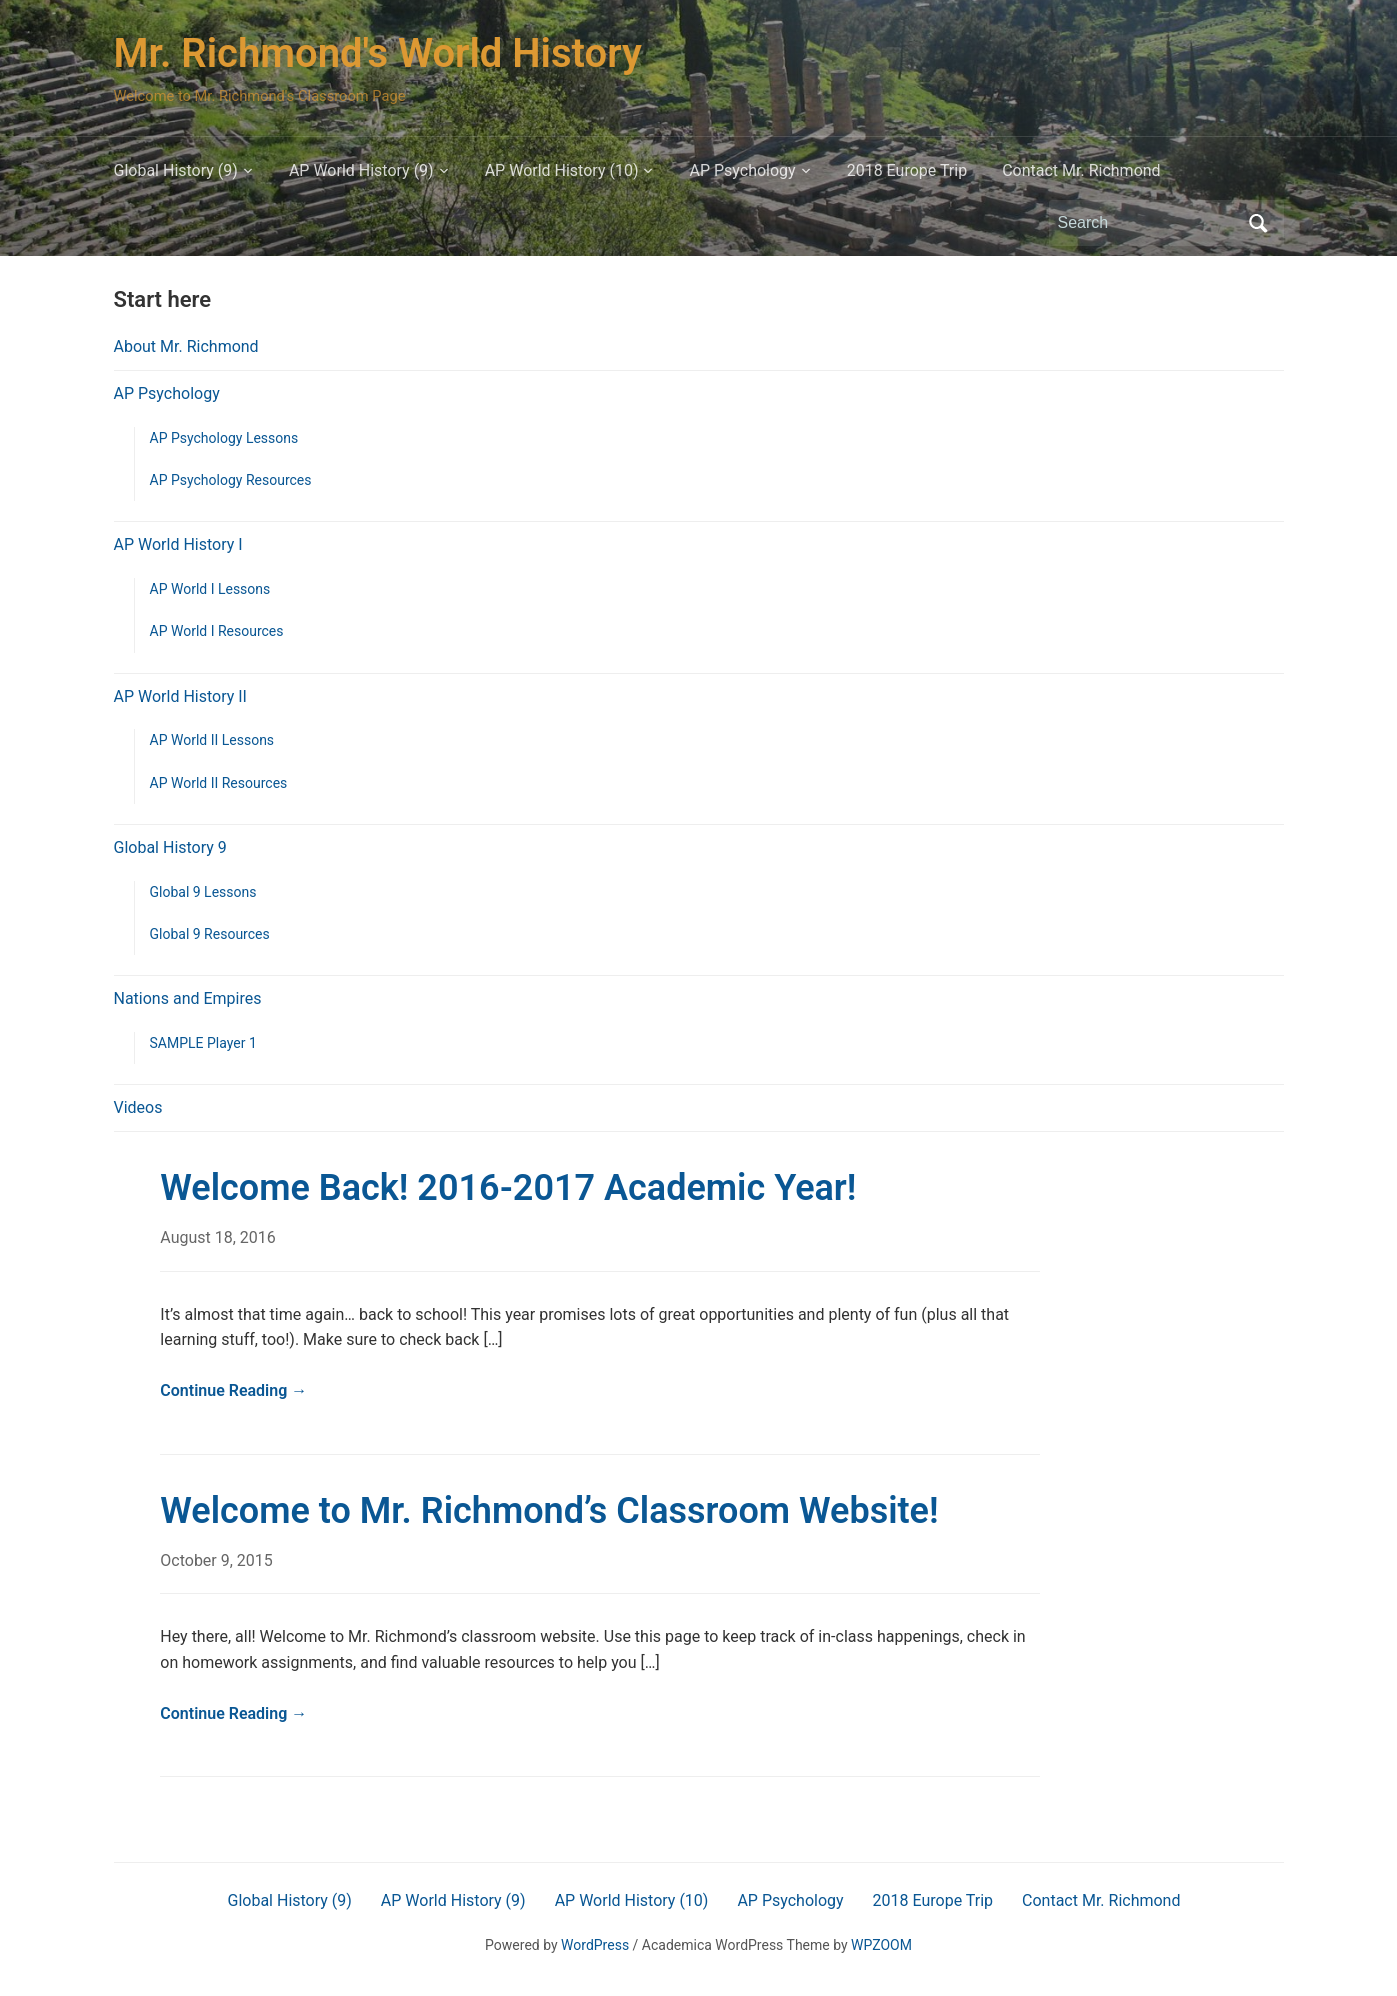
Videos (138, 1107)
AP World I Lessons (210, 589)
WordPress (595, 1945)
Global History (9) (176, 170)
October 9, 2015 (216, 1560)
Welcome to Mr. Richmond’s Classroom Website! (549, 1511)
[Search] (1148, 223)
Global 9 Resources (210, 934)
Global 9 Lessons (203, 892)
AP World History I (178, 544)
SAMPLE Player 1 (203, 1043)
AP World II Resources (219, 783)
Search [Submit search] (1259, 223)
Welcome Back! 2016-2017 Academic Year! (508, 1188)
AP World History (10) (562, 170)
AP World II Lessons (212, 740)
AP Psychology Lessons (224, 438)
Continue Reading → (233, 1390)
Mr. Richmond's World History (378, 53)
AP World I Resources (217, 631)
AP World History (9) (361, 170)
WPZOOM (881, 1945)
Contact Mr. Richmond (1081, 170)
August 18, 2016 (218, 1237)
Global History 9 (170, 847)
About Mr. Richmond (186, 346)
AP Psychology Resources (231, 480)
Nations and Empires (188, 998)
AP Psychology (742, 170)
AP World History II (180, 696)
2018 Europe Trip (907, 170)
